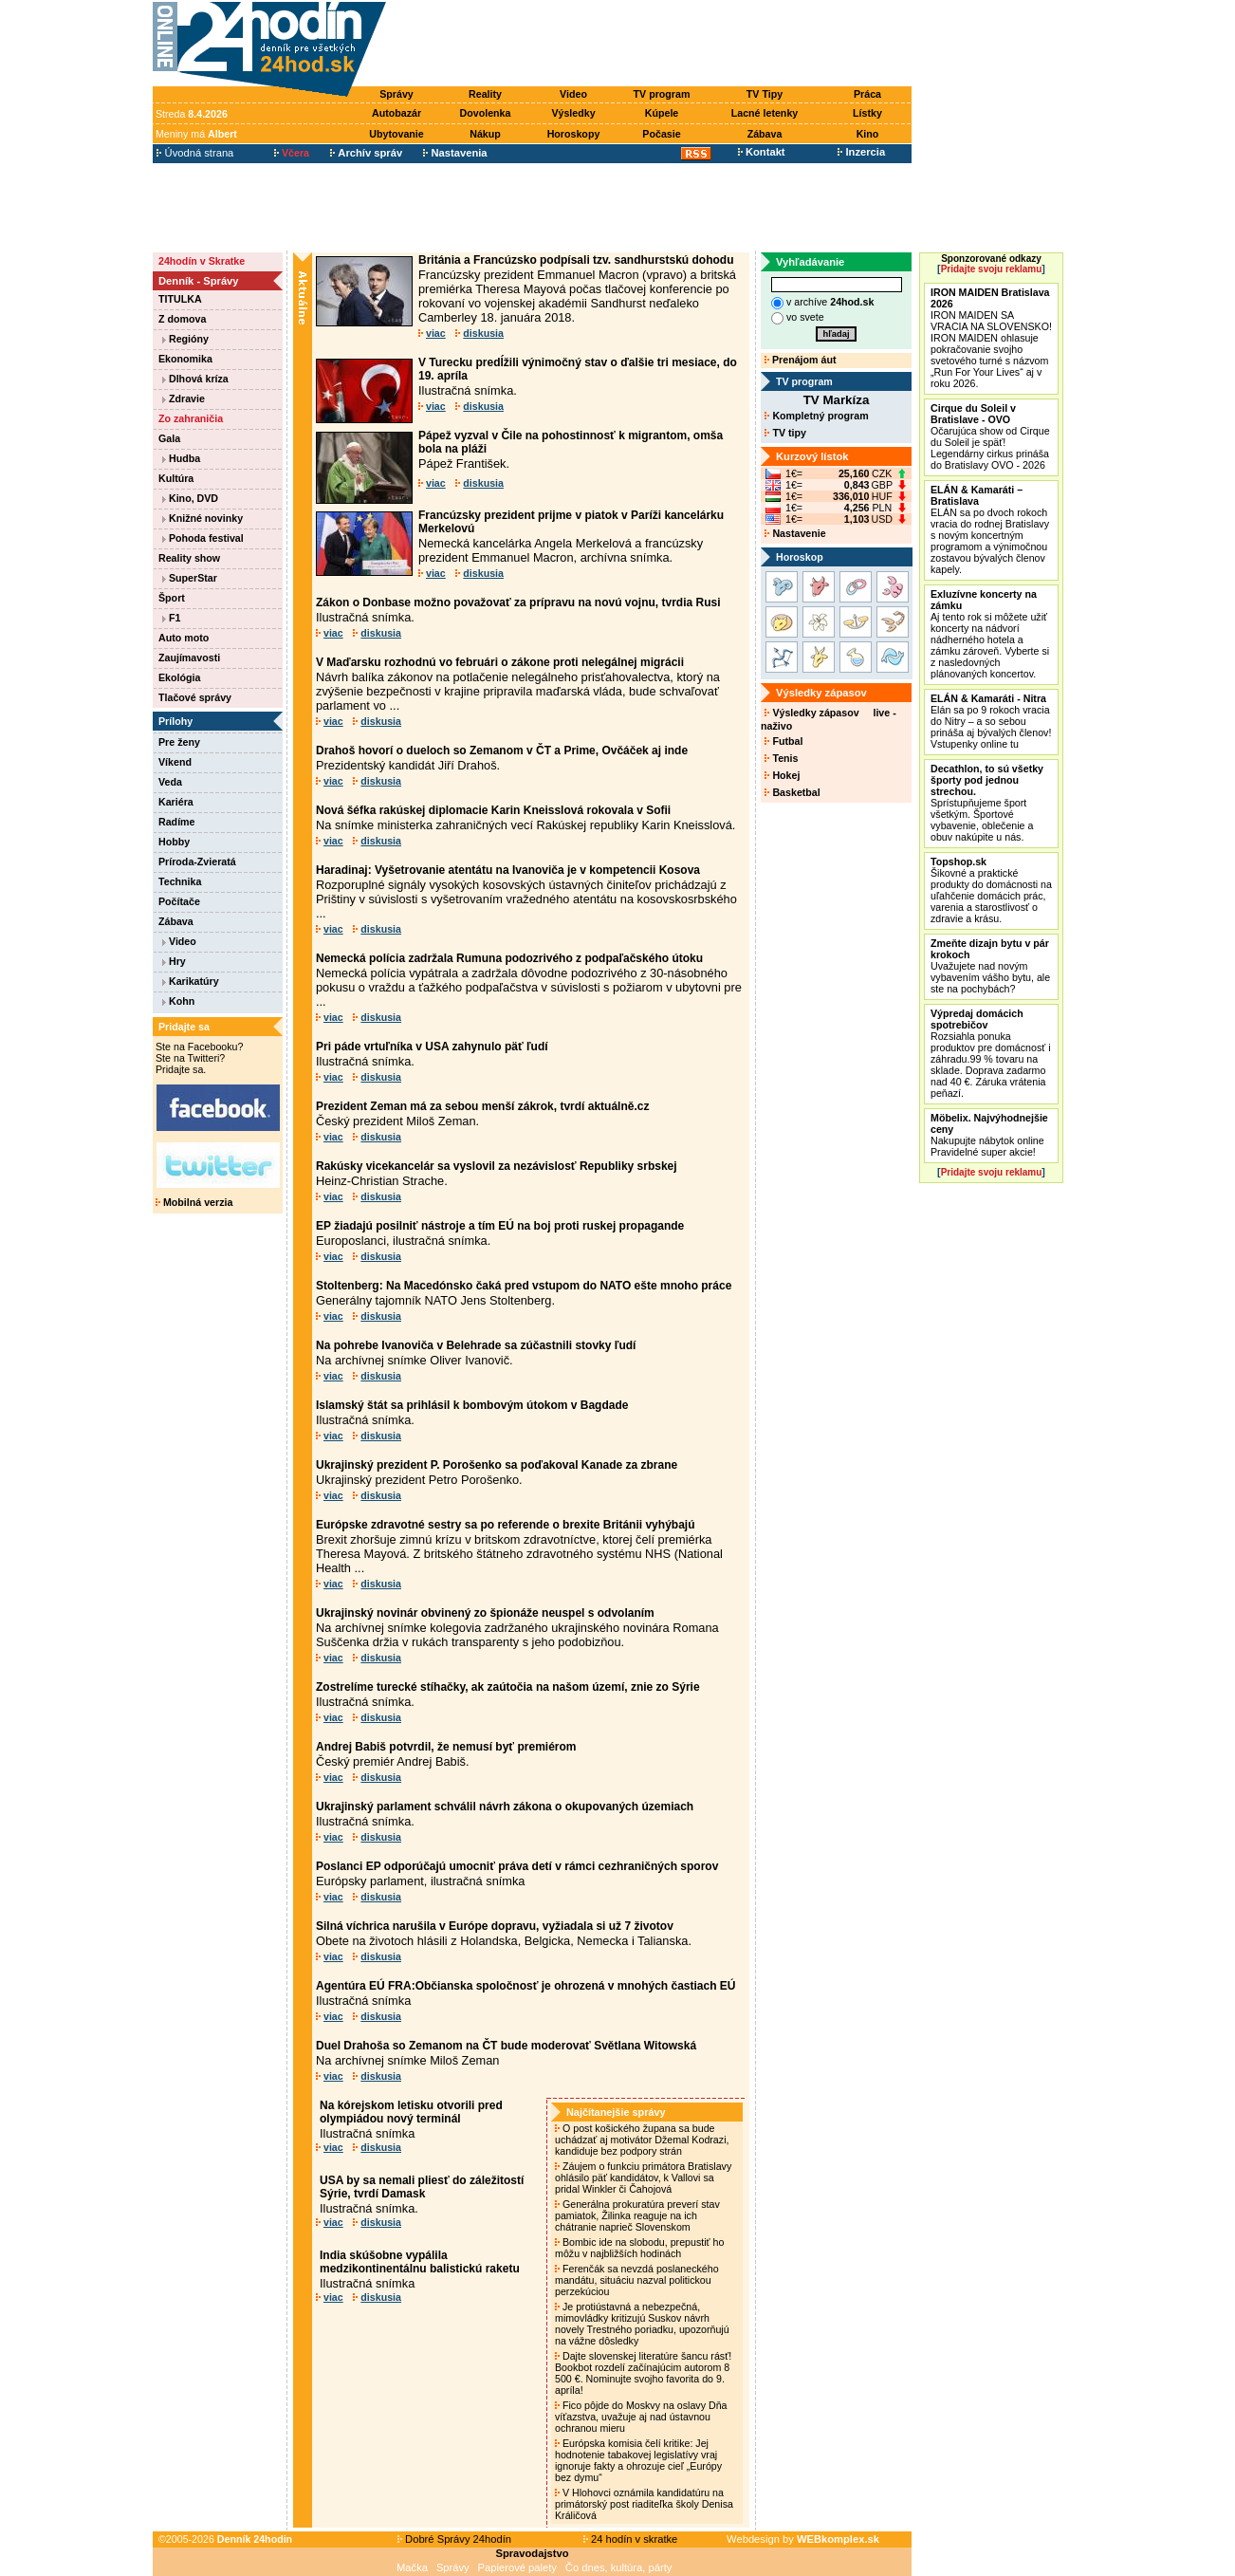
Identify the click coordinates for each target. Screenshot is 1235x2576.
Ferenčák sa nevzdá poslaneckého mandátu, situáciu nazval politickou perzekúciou (637, 2280)
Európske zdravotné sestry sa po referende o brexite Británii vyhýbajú (505, 1524)
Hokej (782, 775)
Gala (169, 438)
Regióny (185, 338)
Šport (171, 597)
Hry (174, 961)
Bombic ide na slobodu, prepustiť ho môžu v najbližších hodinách (639, 2247)
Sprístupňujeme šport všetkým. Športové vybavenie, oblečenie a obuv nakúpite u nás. (987, 803)
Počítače (179, 901)
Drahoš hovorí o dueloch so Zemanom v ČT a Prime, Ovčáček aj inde (502, 750)
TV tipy (785, 432)
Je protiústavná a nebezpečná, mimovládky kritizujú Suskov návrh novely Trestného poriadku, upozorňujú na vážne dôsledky (642, 2323)
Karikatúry (190, 981)
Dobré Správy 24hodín (454, 2539)
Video (573, 94)
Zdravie (183, 398)
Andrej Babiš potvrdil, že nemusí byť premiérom (446, 1746)
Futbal (783, 741)
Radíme (176, 821)
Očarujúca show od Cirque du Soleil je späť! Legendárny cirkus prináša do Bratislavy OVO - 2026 (990, 436)
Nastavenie (795, 533)
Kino (868, 133)
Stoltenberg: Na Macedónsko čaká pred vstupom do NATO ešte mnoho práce (523, 1285)
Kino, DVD (190, 498)
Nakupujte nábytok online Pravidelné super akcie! (989, 1135)
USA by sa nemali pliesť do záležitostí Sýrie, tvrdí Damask (422, 2187)
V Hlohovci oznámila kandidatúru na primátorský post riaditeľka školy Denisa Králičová (644, 2504)
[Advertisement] (654, 44)
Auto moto (183, 637)
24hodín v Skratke (201, 261)
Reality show (189, 558)
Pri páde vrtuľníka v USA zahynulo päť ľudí (432, 1046)
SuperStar (189, 578)
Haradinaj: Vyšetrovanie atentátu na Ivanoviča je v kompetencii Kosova (508, 870)
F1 (171, 617)
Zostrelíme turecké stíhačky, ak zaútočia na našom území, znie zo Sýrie (508, 1687)
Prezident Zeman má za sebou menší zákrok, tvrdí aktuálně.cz (482, 1106)
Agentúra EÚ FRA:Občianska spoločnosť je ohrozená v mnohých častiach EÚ (526, 1985)
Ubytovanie (396, 133)
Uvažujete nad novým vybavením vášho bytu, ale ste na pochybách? (990, 965)
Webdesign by (803, 2539)
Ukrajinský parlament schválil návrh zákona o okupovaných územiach (504, 1806)
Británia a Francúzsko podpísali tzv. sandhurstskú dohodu (576, 260)
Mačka (412, 2567)
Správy (396, 94)
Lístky (867, 113)
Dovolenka (485, 113)
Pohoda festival (203, 538)
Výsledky (573, 113)
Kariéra (176, 801)
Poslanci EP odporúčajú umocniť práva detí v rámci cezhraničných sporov (517, 1866)
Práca (867, 94)
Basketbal (792, 792)
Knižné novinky (202, 518)
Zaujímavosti (189, 657)
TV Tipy (765, 94)
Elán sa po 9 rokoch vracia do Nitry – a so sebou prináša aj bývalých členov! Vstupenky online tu (991, 721)
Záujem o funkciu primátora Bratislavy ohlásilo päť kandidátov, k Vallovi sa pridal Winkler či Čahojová (643, 2177)
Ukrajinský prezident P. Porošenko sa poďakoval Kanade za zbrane (496, 1465)
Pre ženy (179, 742)
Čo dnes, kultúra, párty (619, 2567)
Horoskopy (573, 133)
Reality (485, 94)
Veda (170, 782)
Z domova (182, 318)
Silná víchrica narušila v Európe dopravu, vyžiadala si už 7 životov (494, 1926)
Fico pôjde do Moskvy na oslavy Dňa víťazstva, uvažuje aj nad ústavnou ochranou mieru (641, 2417)
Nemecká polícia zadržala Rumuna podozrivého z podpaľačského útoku (509, 958)
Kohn (178, 1001)
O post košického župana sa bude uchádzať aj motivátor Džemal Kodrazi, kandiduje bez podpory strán (641, 2139)
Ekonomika (185, 358)
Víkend (175, 762)
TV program (662, 94)
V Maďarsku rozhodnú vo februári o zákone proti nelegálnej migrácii (500, 662)
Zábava (765, 133)
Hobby (174, 841)
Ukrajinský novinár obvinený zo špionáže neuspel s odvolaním (485, 1613)
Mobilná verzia (194, 1202)
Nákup (485, 133)
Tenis (781, 758)
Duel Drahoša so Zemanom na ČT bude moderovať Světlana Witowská (506, 2045)
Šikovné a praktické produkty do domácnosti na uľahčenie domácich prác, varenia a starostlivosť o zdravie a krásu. (991, 890)
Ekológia (179, 677)
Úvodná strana (195, 152)
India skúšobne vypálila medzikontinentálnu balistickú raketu (420, 2262)
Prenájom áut (800, 359)
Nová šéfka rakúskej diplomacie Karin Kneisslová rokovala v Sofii (493, 810)
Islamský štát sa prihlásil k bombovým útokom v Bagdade (472, 1405)
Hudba (181, 458)
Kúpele (662, 113)
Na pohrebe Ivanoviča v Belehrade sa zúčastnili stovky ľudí (476, 1345)
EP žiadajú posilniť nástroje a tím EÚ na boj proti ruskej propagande (500, 1225)
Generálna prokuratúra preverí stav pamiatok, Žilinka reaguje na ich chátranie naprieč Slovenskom (637, 2215)
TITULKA (180, 299)
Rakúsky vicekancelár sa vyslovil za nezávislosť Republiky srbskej (496, 1166)
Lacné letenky (764, 113)
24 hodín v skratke (630, 2539)
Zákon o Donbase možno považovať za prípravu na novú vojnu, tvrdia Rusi (518, 602)
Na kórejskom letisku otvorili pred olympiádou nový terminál (411, 2112)
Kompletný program (816, 415)
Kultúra (176, 478)
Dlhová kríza (195, 378)
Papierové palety (517, 2567)
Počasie (661, 133)
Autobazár (396, 113)
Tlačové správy (194, 697)
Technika (179, 881)
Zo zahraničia (190, 418)
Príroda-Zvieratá (197, 861)
